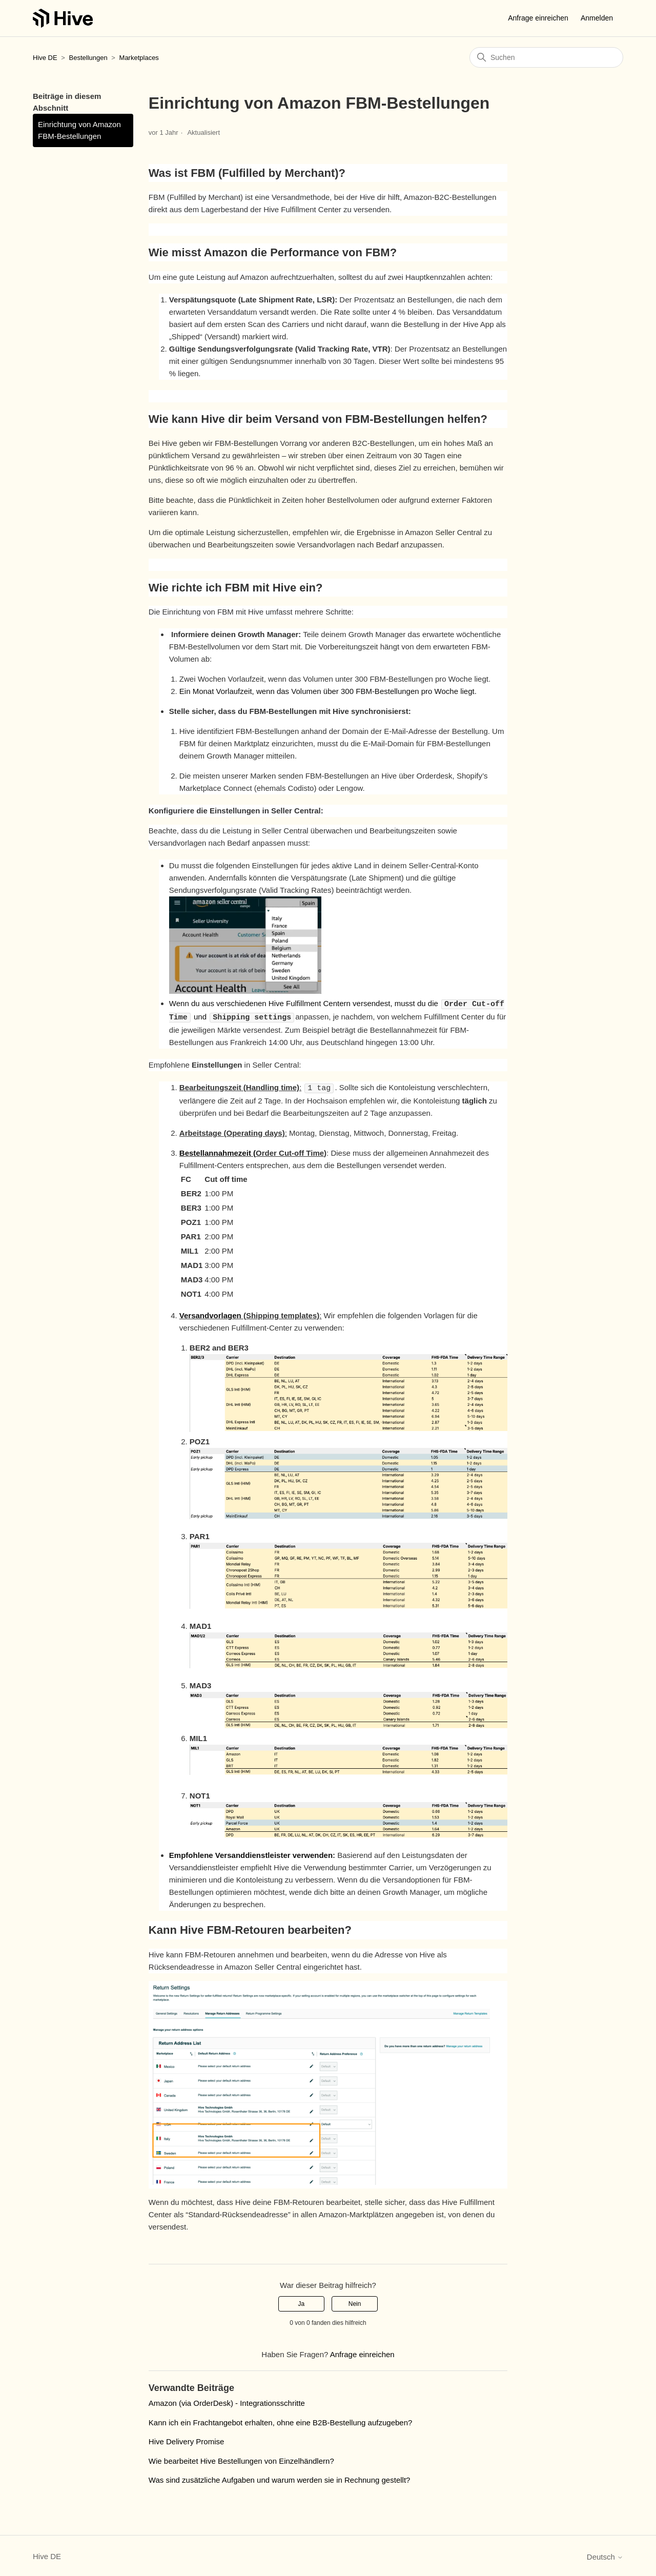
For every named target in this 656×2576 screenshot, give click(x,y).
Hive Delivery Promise (186, 2440)
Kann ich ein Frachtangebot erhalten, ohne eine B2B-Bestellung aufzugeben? (281, 2421)
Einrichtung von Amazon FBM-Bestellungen (79, 130)
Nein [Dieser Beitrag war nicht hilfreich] (354, 2302)
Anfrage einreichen (538, 18)
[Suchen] (546, 57)
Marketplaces (139, 58)
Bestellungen (88, 58)
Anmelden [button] (597, 18)
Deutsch (605, 2555)
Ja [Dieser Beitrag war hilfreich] (301, 2302)
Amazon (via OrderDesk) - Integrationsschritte (227, 2401)
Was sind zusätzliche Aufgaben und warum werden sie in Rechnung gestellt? (280, 2478)
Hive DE (45, 58)
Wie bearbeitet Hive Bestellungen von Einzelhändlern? (241, 2459)
